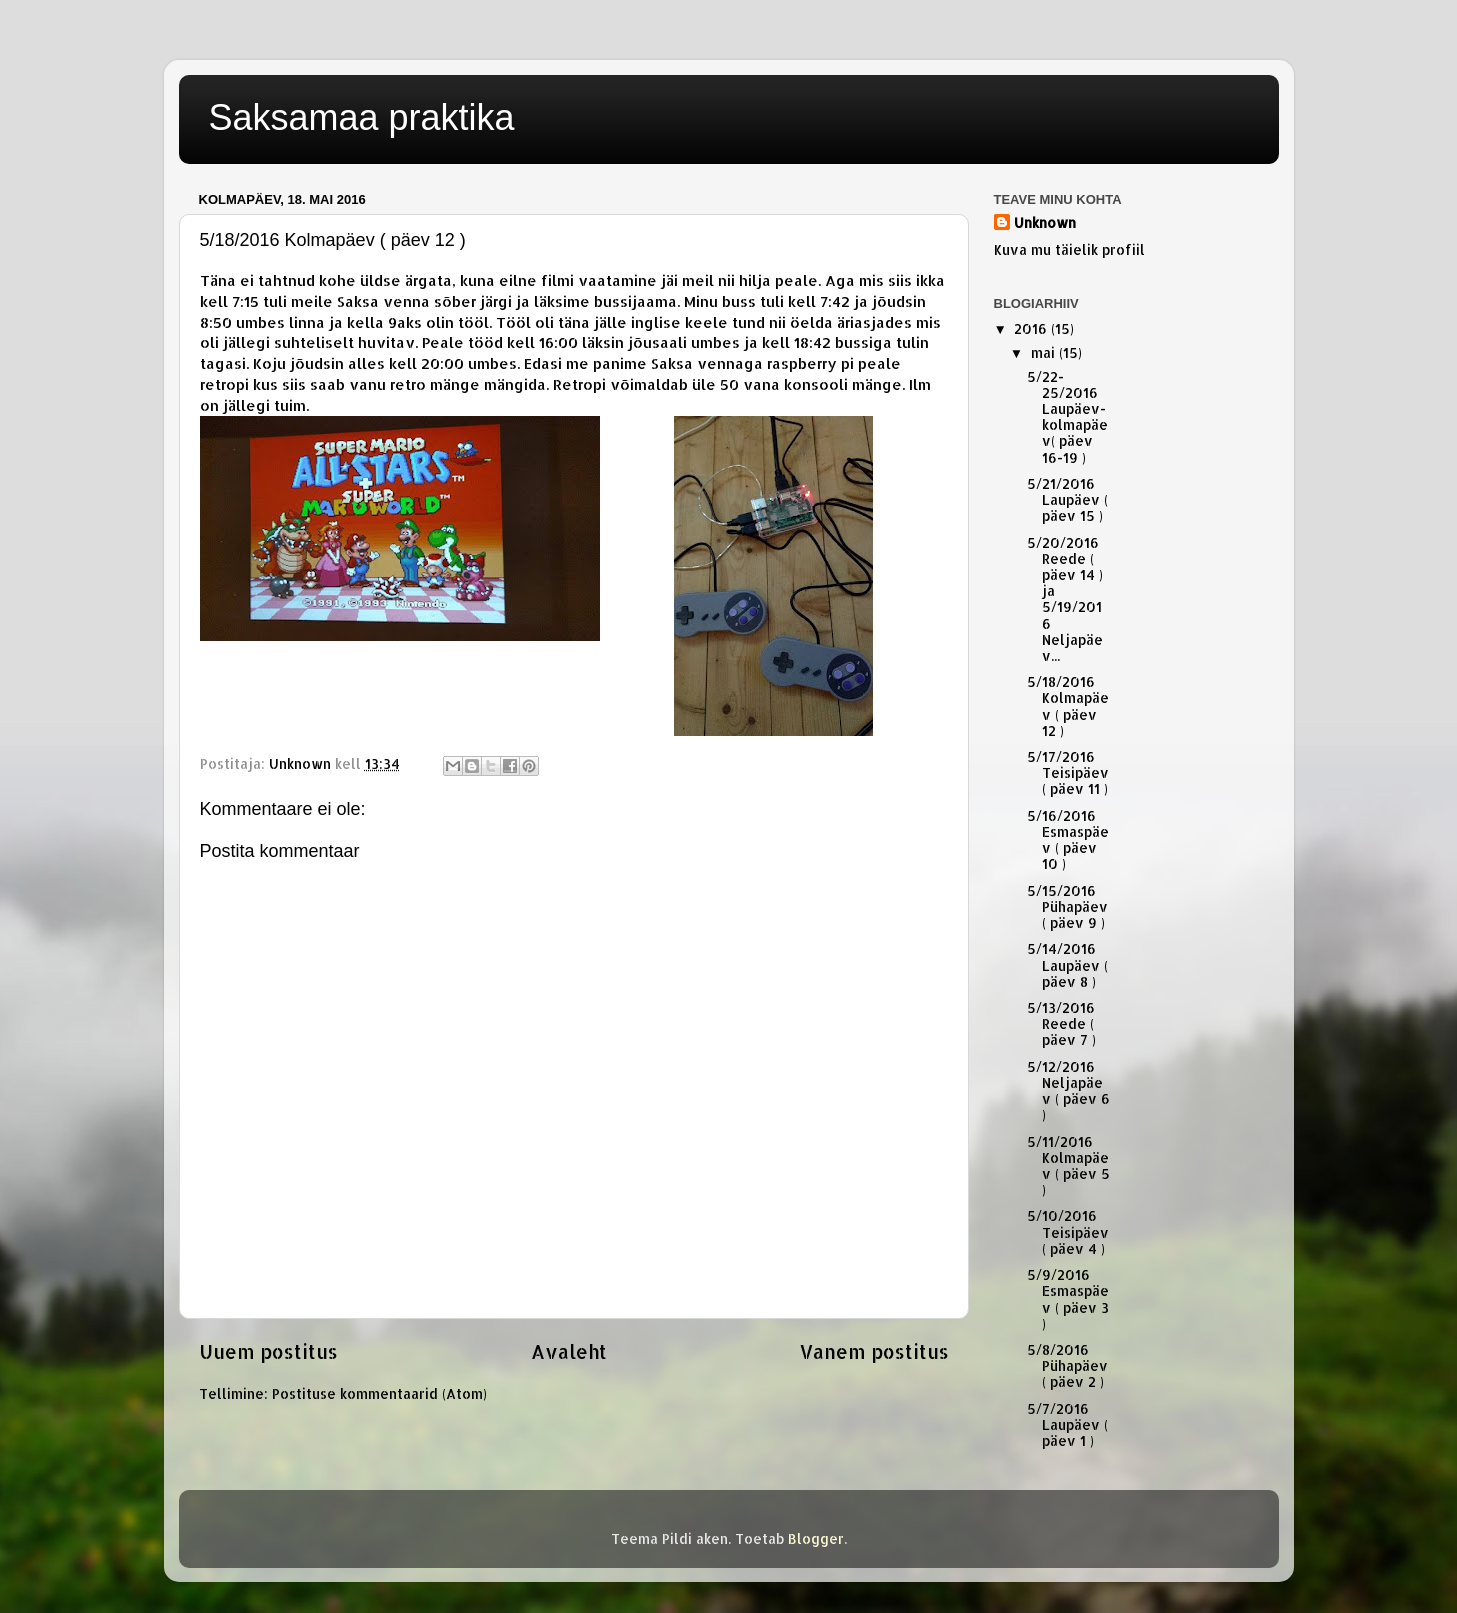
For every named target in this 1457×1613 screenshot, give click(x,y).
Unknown (1045, 222)
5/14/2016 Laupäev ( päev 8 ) (1067, 964)
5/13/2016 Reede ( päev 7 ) (1061, 1023)
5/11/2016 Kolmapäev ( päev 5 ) (1068, 1166)
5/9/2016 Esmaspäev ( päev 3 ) (1068, 1299)
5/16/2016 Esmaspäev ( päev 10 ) (1068, 840)
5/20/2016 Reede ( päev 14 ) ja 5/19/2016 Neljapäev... (1065, 599)
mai (1045, 352)
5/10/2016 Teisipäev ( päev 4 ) (1068, 1231)
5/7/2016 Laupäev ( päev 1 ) (1067, 1424)
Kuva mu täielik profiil (1069, 249)
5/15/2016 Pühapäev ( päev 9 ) (1067, 906)
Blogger (816, 1538)
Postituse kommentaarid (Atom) (379, 1393)
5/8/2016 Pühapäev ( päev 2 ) (1067, 1365)
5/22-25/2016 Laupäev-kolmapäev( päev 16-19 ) (1067, 417)
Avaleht (569, 1351)
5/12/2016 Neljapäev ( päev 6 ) (1068, 1091)
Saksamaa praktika (362, 117)
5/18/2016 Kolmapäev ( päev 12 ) (1068, 706)
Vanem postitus (874, 1351)
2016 (1032, 328)
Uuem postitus (268, 1351)
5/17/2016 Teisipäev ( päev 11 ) (1068, 772)
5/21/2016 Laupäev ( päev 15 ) (1067, 499)
